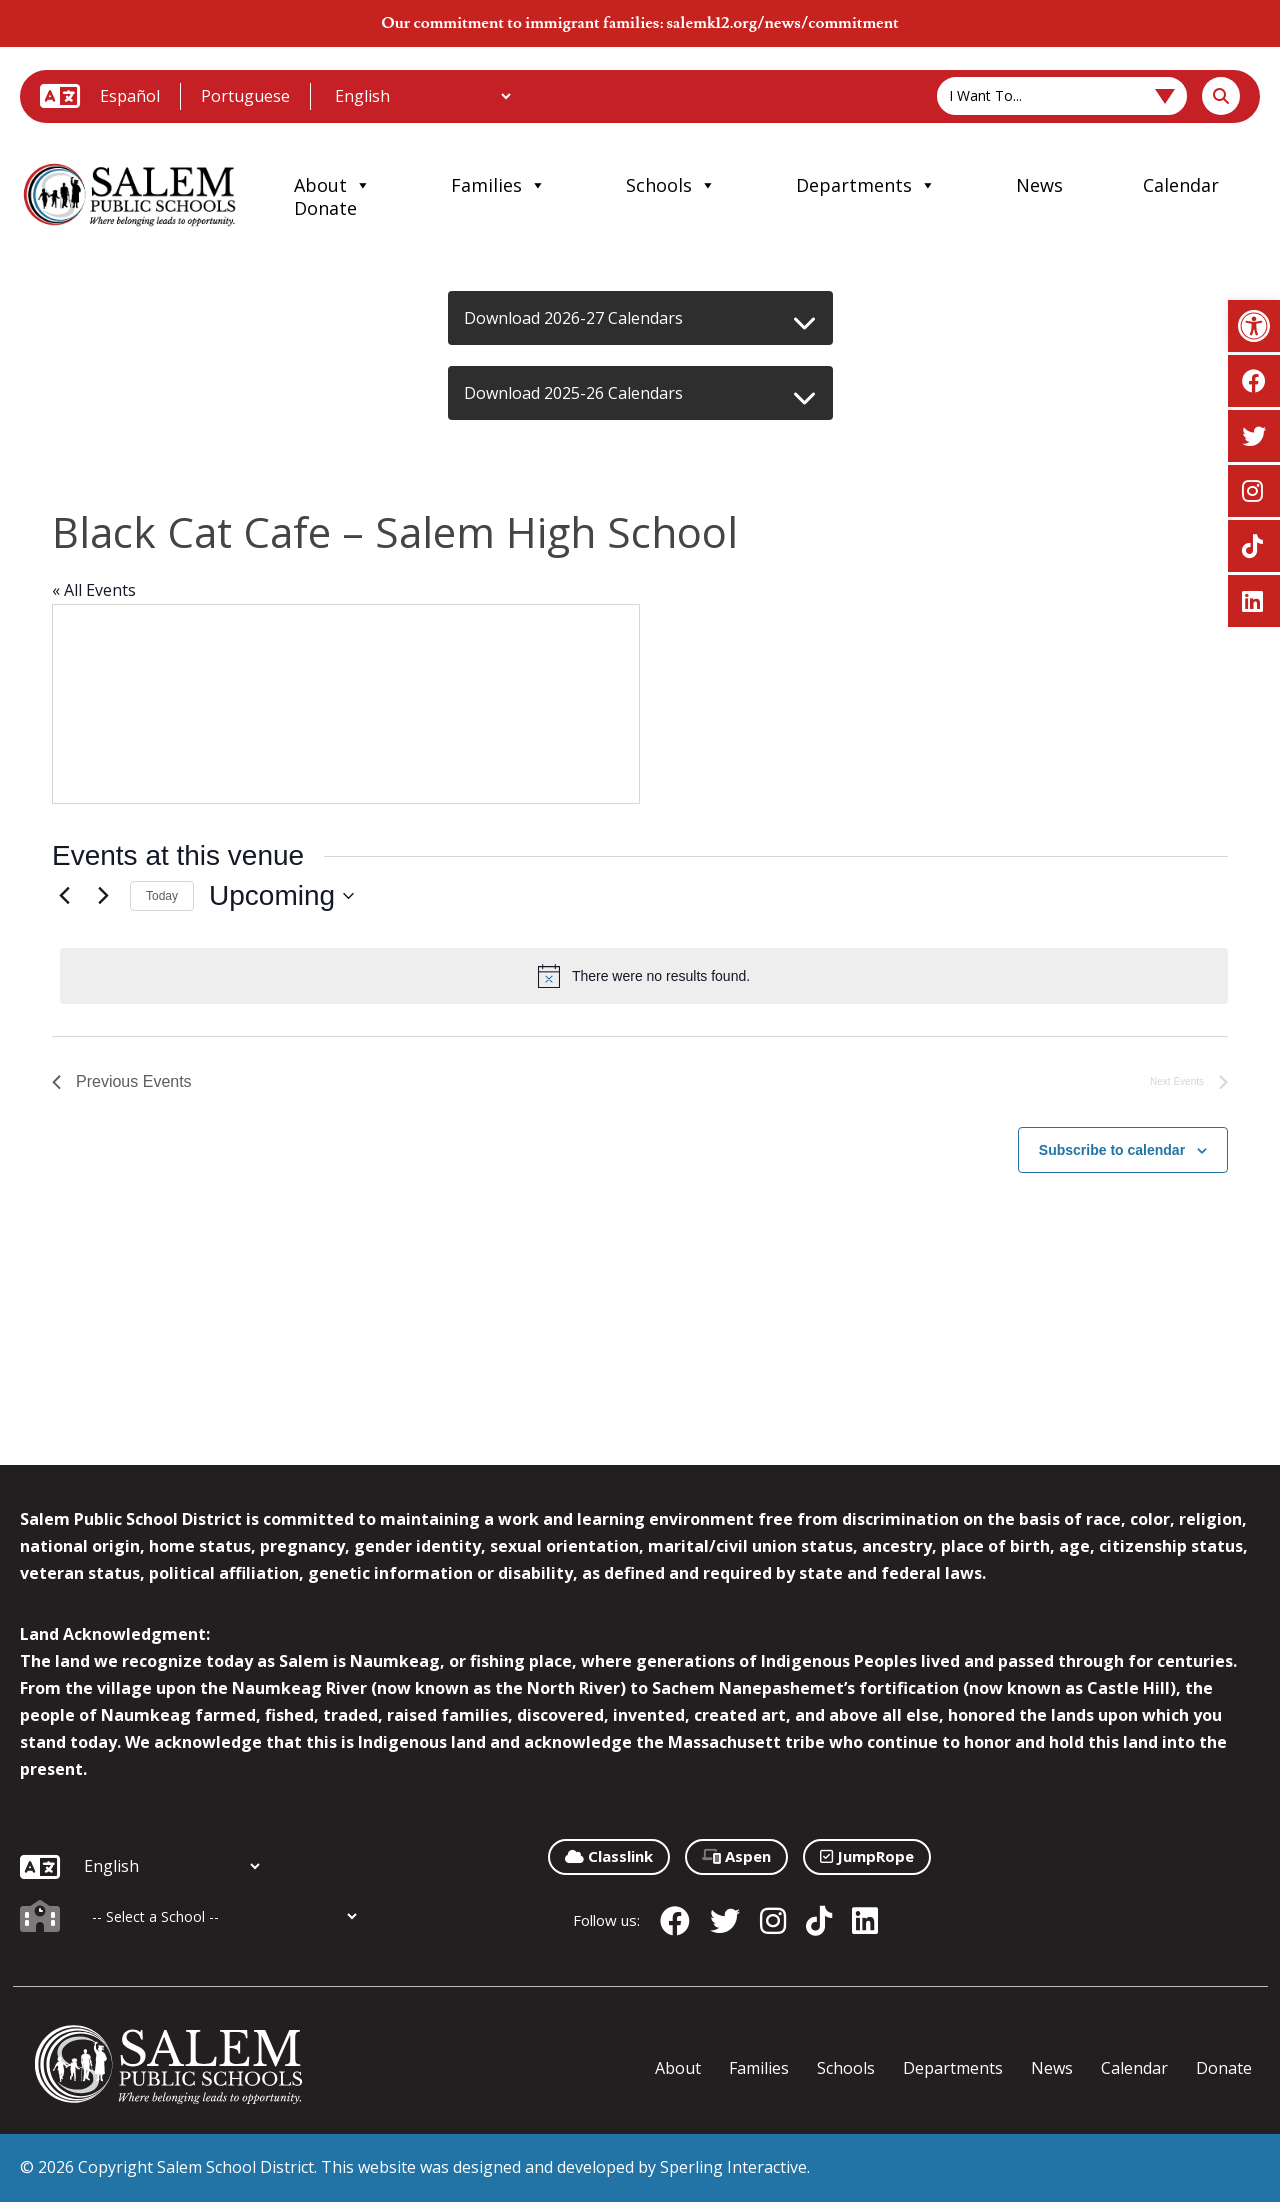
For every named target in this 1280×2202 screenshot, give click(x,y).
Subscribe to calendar (1112, 1150)
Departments (866, 185)
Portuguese (245, 96)
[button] (1254, 326)
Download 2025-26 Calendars (573, 393)
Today (162, 896)
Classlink (609, 1856)
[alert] (644, 976)
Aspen (736, 1856)
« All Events (94, 590)
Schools (671, 185)
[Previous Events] (64, 896)
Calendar (1181, 185)
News (1039, 185)
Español (130, 96)
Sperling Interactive (733, 2167)
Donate (325, 208)
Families (498, 185)
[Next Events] (103, 896)
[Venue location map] (346, 704)
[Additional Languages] (422, 96)
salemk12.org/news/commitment (782, 23)
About (332, 185)
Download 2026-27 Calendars (573, 318)
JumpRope (867, 1856)
